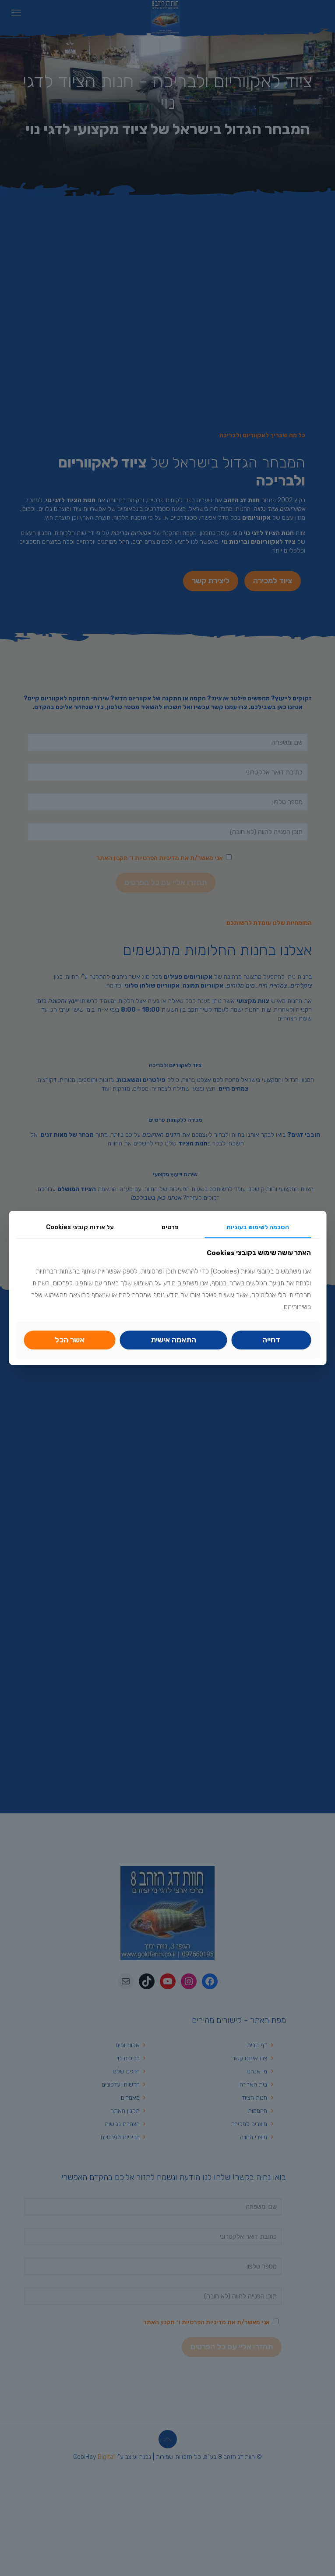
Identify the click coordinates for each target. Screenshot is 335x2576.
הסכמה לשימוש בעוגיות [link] (257, 1227)
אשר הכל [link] (70, 1340)
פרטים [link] (170, 1227)
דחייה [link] (271, 1340)
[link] (173, 1340)
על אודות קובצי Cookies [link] (80, 1227)
